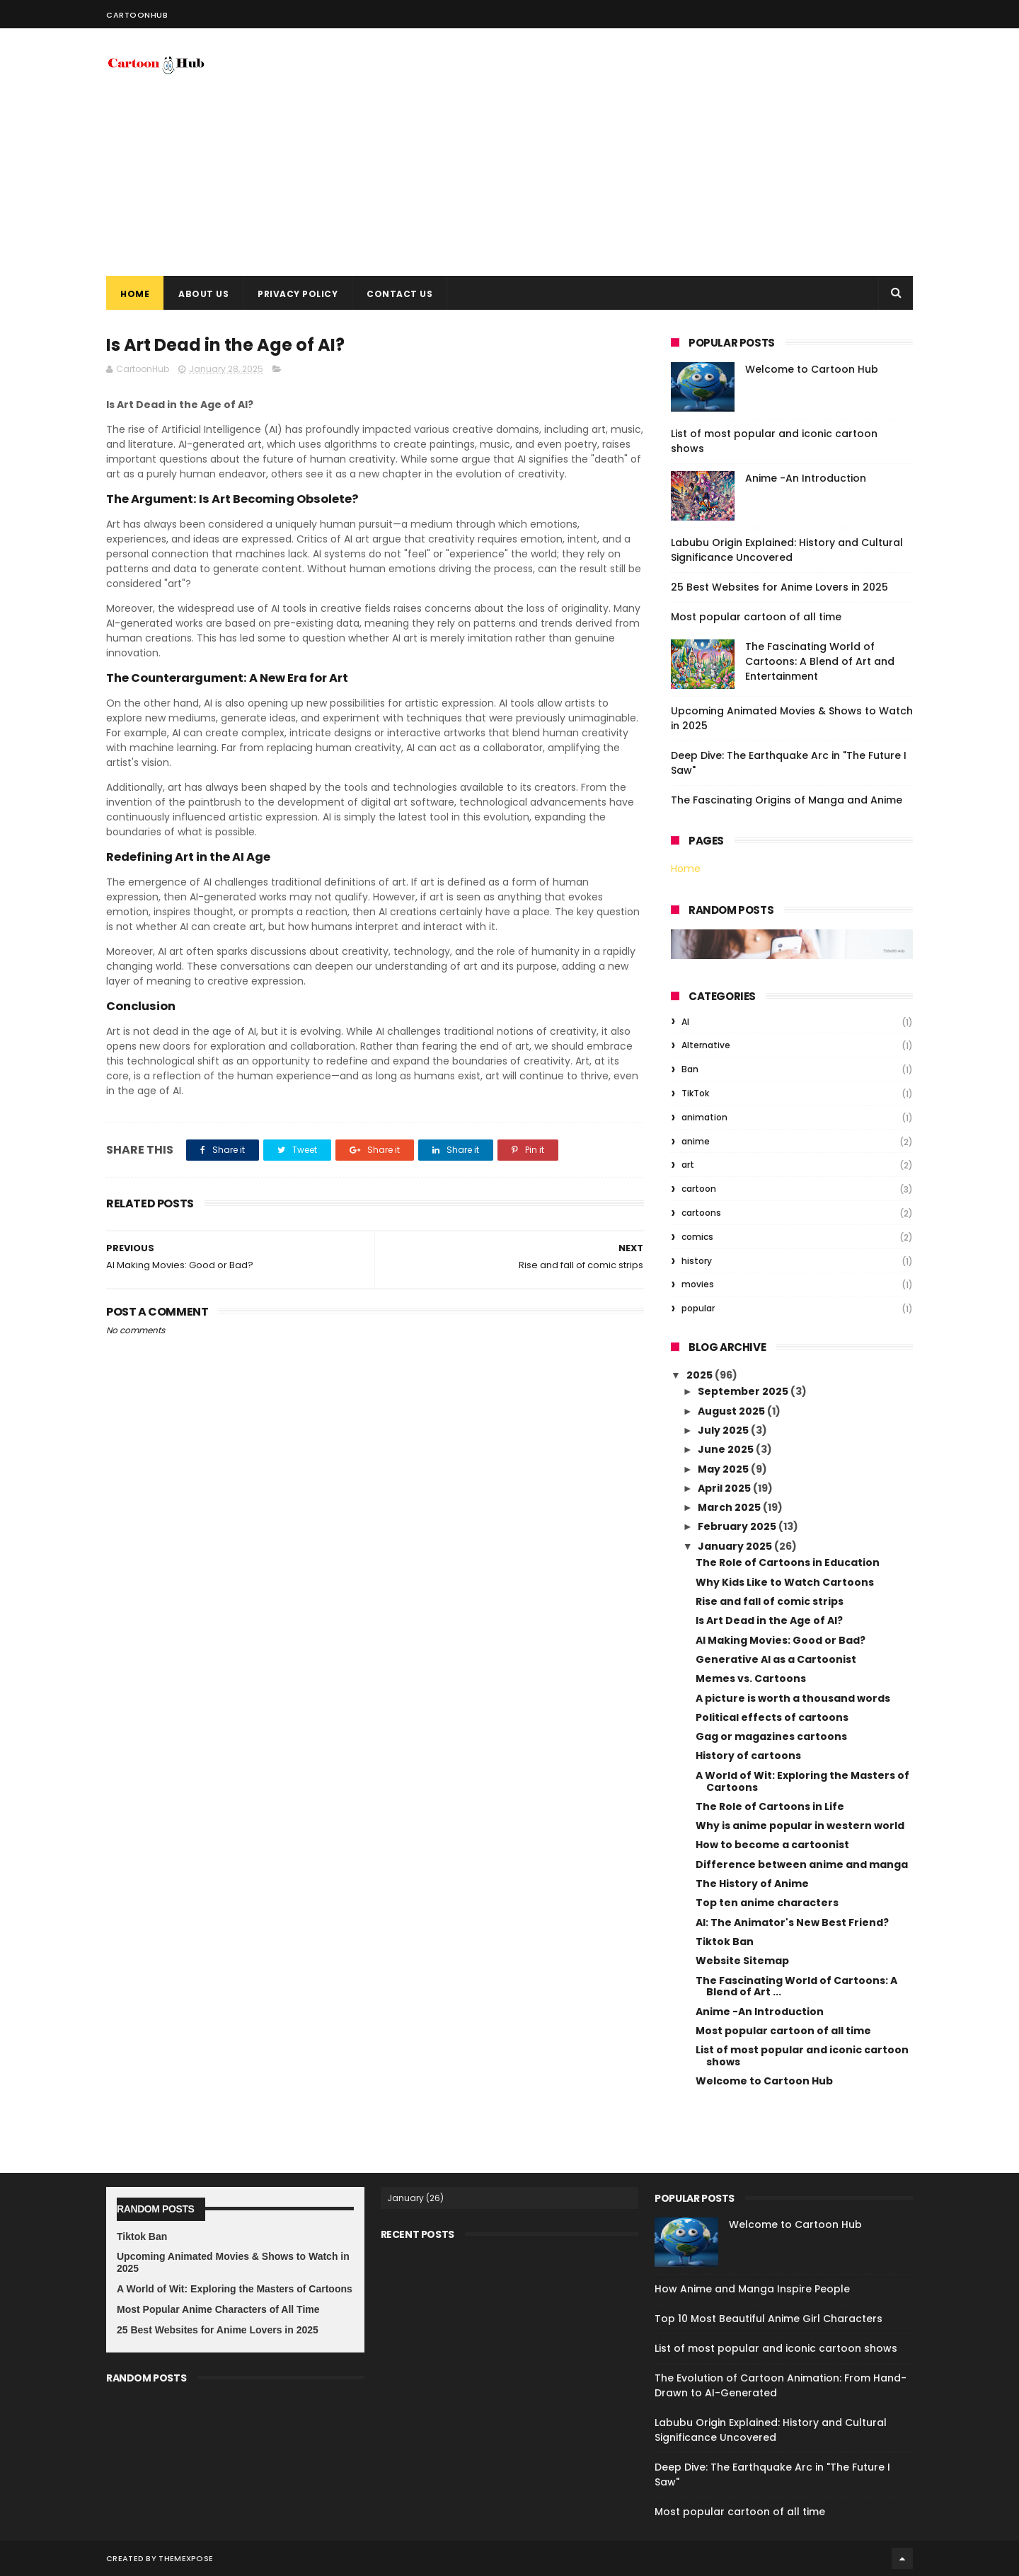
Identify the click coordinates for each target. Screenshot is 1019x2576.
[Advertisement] (655, 152)
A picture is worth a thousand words (793, 1698)
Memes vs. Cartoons (751, 1678)
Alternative (705, 1045)
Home (134, 294)
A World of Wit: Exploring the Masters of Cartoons (802, 1781)
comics (697, 1237)
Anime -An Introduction (805, 478)
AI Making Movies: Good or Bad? (780, 1640)
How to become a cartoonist (772, 1845)
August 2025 (732, 1411)
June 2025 (727, 1449)
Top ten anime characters (767, 1903)
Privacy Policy (298, 294)
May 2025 (724, 1469)
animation (704, 1117)
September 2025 (744, 1391)
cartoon (698, 1189)
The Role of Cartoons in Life (770, 1806)
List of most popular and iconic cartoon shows (802, 2056)
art (687, 1165)
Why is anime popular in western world (800, 1825)
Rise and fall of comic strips (770, 1601)
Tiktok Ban (725, 1941)
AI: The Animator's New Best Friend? (792, 1922)
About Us (203, 294)
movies (697, 1284)
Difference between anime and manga (802, 1864)
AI (685, 1022)
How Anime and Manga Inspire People (752, 2289)
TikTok (695, 1093)
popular (698, 1308)
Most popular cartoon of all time (756, 617)
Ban (689, 1069)
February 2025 (738, 1526)
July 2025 (724, 1430)
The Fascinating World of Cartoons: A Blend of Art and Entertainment (819, 661)
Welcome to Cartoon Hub (811, 369)
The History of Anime (752, 1883)
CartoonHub (137, 15)
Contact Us (399, 294)
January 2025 (736, 1546)
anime (695, 1141)
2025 (700, 1375)
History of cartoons (748, 1755)
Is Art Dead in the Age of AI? (769, 1620)
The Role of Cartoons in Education (788, 1562)
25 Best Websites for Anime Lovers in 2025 (779, 587)
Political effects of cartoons (772, 1717)
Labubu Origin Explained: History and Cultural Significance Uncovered (787, 549)
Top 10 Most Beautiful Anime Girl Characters (768, 2318)
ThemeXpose (186, 2558)
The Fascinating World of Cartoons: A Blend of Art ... (796, 1986)
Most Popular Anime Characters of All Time (218, 2309)
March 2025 (730, 1507)
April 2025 (725, 1488)
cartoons (701, 1213)
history (696, 1261)
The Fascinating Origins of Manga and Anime (786, 800)
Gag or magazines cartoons (771, 1736)
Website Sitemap (742, 1961)
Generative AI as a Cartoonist (776, 1659)
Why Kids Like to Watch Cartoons (785, 1582)
